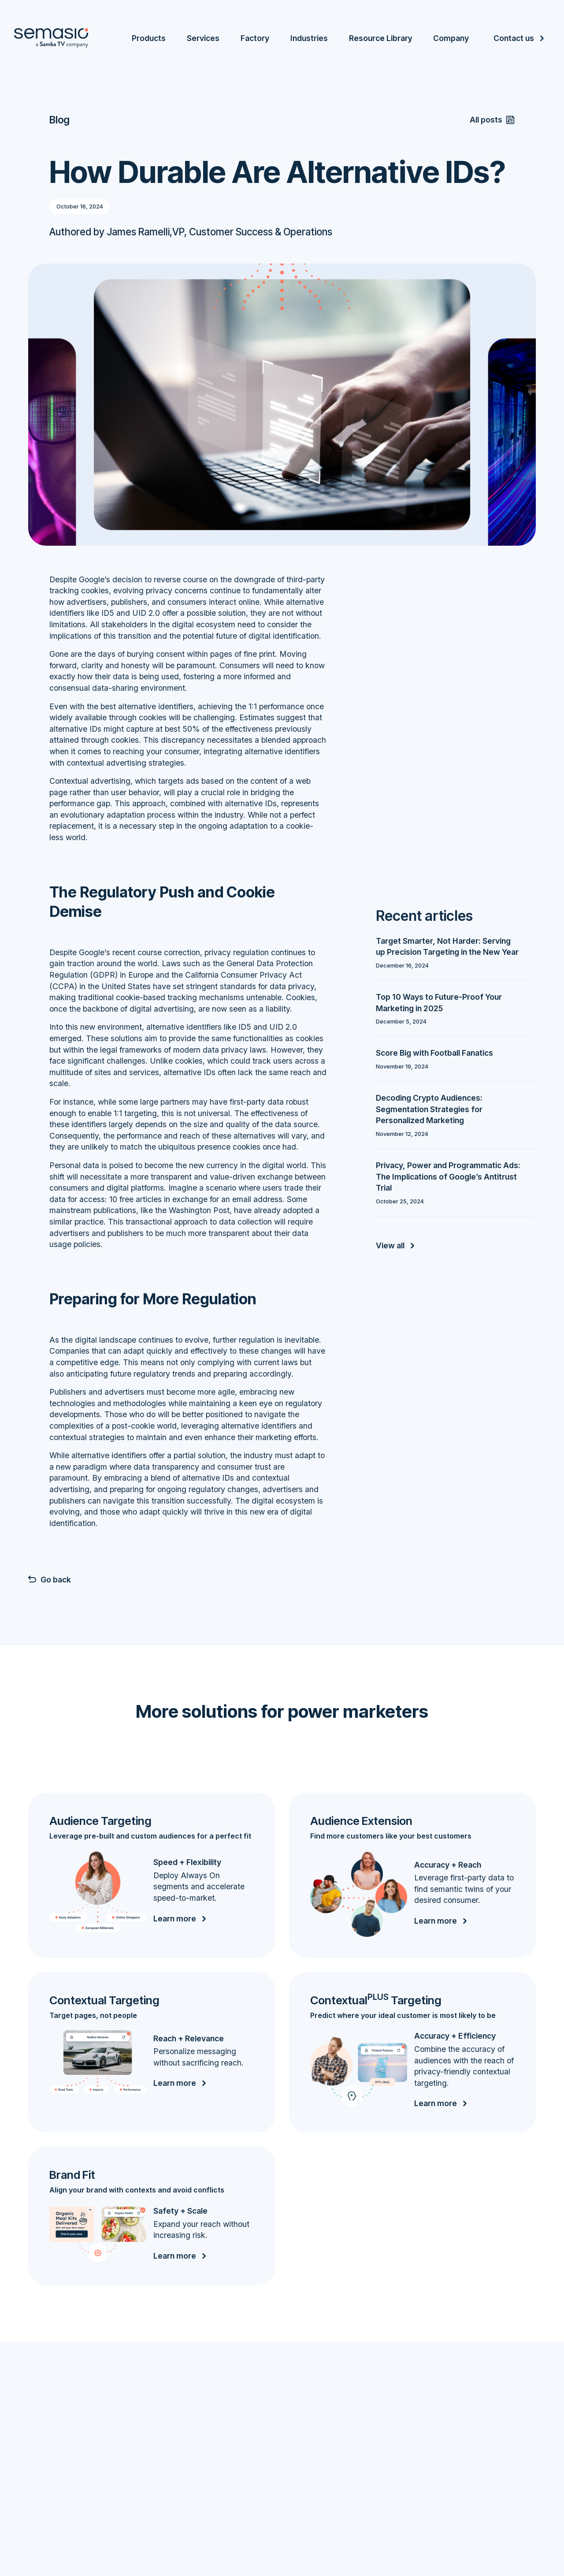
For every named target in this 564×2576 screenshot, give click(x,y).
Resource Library (380, 38)
